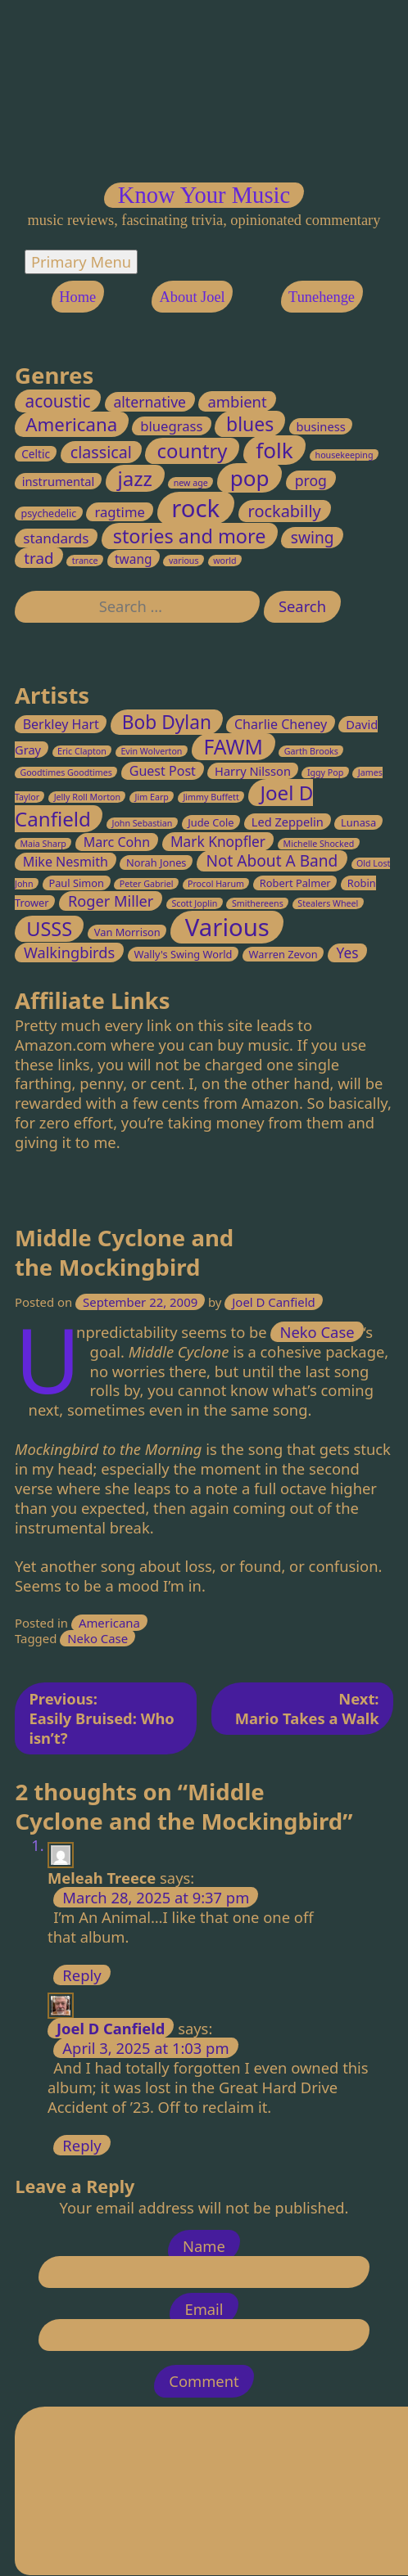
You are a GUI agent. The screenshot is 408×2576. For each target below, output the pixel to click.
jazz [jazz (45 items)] (135, 478)
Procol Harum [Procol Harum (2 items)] (216, 884)
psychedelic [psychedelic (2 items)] (49, 513)
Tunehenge (321, 296)
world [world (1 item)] (226, 560)
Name (204, 2246)
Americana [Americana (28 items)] (72, 424)
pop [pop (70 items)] (250, 478)
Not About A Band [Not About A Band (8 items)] (272, 861)
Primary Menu (81, 261)
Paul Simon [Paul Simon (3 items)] (76, 883)
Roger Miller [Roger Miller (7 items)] (110, 902)
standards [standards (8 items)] (56, 538)
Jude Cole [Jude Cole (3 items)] (211, 822)
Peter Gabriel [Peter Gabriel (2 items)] (147, 884)
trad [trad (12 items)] (39, 557)
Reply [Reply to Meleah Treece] (82, 1976)
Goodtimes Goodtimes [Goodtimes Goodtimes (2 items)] (66, 773)
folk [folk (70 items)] (274, 450)
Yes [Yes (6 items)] (348, 952)
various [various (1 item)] (184, 560)
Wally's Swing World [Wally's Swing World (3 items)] (183, 954)
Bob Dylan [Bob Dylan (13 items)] (166, 722)
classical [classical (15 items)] (101, 452)
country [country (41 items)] (192, 451)
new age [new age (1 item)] (191, 483)
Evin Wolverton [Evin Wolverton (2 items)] (152, 752)
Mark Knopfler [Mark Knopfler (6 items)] (217, 841)
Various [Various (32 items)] (227, 927)
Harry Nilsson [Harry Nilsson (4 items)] (253, 771)
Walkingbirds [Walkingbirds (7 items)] (69, 952)
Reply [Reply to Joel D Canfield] (82, 2145)
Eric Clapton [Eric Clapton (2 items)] (82, 752)
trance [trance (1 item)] (85, 560)
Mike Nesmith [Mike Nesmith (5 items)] (65, 862)
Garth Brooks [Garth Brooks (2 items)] (311, 752)
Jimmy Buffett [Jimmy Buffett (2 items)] (211, 798)
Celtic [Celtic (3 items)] (36, 454)
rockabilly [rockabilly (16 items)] (284, 511)
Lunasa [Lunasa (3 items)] (358, 822)
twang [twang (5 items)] (133, 559)
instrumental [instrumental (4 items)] (58, 481)
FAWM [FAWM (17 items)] (233, 747)
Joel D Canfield (274, 1302)
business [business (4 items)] (321, 426)
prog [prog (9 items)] (311, 480)
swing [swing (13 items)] (312, 537)
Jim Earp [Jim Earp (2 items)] (152, 798)
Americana (109, 1623)
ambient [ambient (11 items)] (237, 401)
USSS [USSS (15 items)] (50, 929)
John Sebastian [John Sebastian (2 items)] (142, 823)
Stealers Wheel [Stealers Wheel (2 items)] (328, 904)
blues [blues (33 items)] (250, 424)
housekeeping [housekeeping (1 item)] (344, 455)
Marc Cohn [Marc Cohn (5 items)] (117, 842)
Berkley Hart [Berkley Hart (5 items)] (61, 724)
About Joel (192, 296)
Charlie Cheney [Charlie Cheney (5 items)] (280, 724)
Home (77, 296)
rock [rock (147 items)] (196, 508)
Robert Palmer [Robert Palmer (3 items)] (295, 883)
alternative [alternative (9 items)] (150, 402)
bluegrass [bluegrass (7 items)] (172, 426)
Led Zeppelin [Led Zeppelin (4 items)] (288, 821)
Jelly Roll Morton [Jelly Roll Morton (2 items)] (87, 798)
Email (203, 2309)
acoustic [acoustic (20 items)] (58, 401)
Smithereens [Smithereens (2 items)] (257, 904)
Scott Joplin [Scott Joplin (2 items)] (195, 904)
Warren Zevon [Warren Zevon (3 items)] (283, 954)
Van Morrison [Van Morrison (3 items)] (127, 932)
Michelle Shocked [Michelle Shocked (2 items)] (319, 843)
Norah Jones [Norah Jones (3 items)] (156, 863)
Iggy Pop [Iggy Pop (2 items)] (325, 773)
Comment (203, 2381)
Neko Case (317, 1332)
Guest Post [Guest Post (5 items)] (162, 772)
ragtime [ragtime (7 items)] (120, 511)
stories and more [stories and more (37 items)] (189, 536)
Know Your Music (204, 195)
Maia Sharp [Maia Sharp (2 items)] (43, 843)
